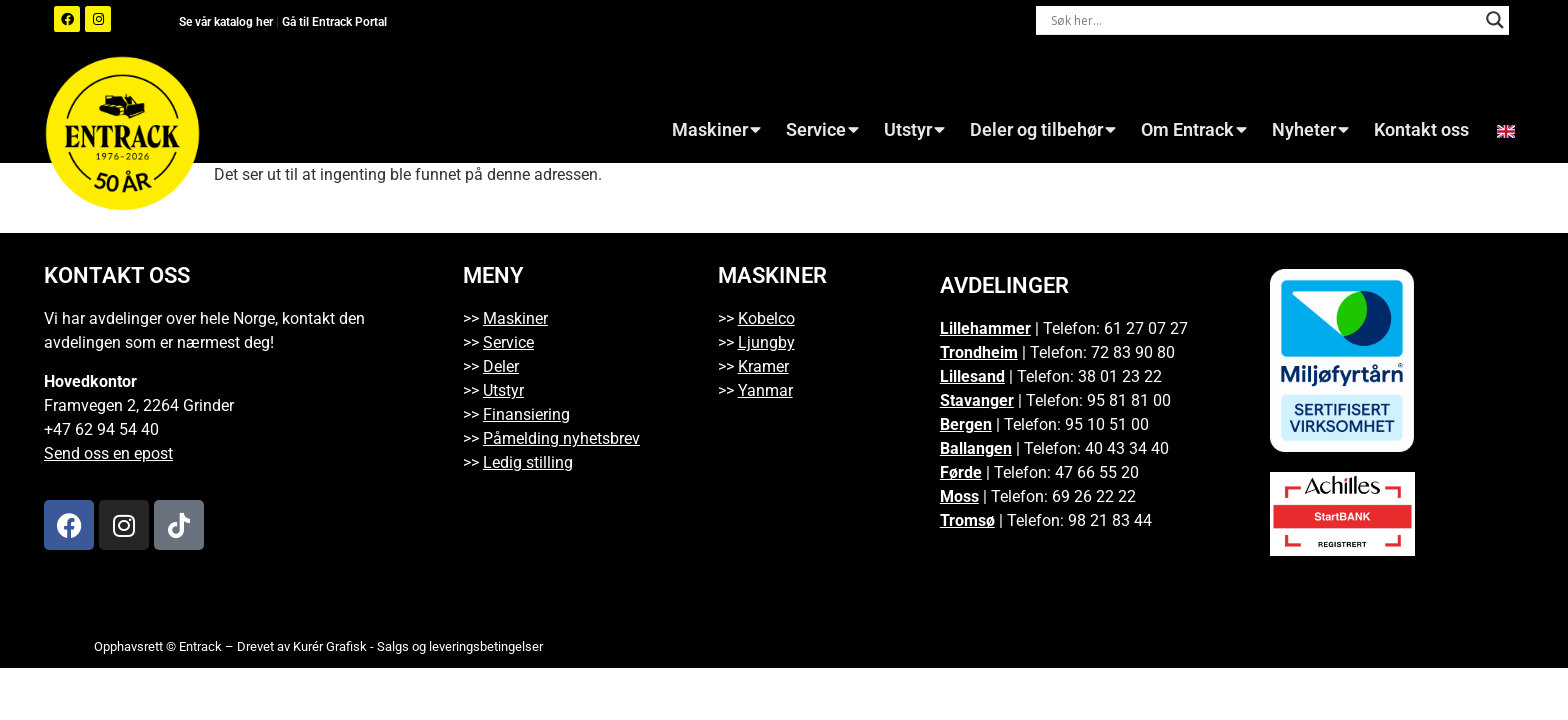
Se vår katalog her (227, 22)
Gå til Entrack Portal (334, 22)
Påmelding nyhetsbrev (561, 438)
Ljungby (766, 342)
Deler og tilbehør (1043, 130)
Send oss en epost (108, 453)
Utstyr (914, 130)
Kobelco (766, 318)
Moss (959, 496)
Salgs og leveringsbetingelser (460, 646)
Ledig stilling (528, 462)
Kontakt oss (1421, 130)
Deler (501, 366)
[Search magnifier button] (1495, 20)
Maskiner (716, 130)
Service (822, 130)
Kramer (763, 366)
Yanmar (765, 390)
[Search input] (1263, 20)
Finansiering (526, 414)
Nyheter (1310, 130)
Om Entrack (1194, 130)
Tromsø (967, 520)
